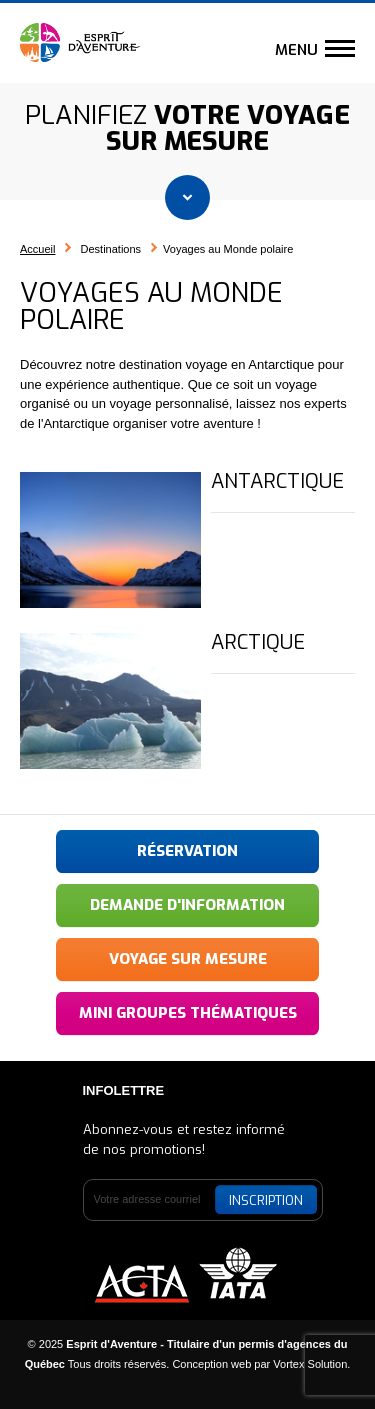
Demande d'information (187, 905)
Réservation (187, 851)
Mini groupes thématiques (188, 1013)
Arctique (258, 643)
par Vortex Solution (300, 1364)
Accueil (37, 249)
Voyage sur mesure (188, 959)
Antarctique (277, 482)
